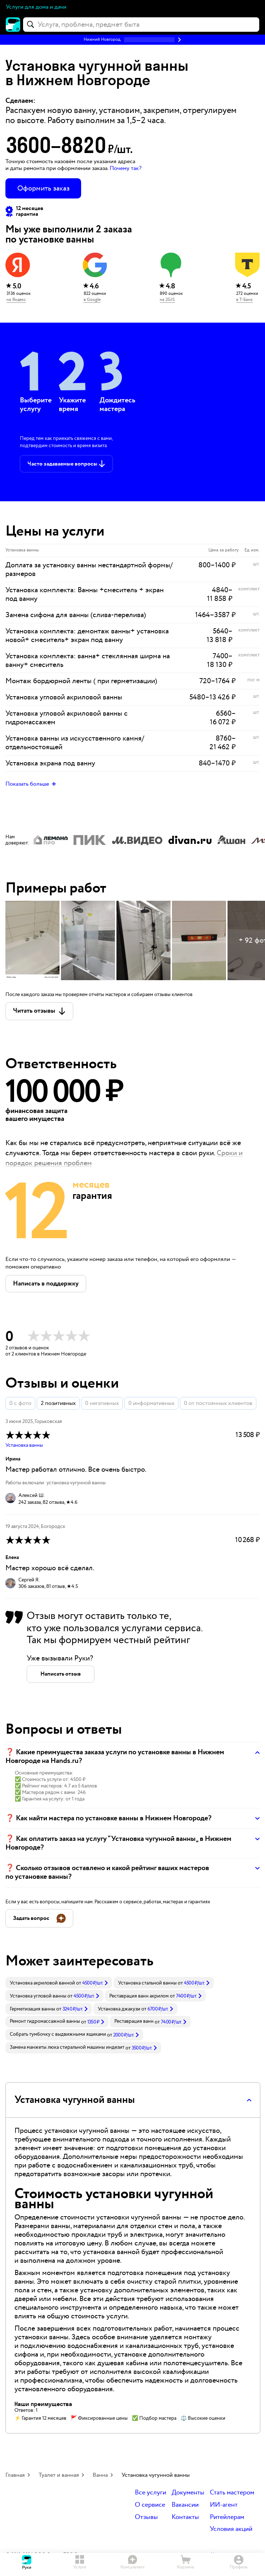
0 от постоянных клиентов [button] (218, 1403)
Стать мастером (232, 2493)
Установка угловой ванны (38, 1996)
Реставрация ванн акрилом (139, 1996)
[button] (132, 40)
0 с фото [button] (20, 1403)
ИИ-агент (224, 2505)
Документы (188, 2493)
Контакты (185, 2517)
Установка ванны (24, 1445)
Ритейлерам (227, 2517)
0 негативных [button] (102, 1403)
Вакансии (185, 2505)
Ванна (100, 2475)
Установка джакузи (119, 2009)
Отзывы (146, 2517)
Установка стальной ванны (147, 1983)
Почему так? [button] (125, 168)
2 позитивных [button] (58, 1403)
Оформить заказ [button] (43, 188)
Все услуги (150, 2493)
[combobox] (141, 24)
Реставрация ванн (134, 2021)
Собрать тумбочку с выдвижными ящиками (58, 2034)
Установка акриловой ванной (42, 1983)
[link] (58, 1982)
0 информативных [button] (151, 1403)
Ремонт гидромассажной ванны (45, 2021)
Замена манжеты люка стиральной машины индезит (67, 2047)
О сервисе (150, 2505)
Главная (15, 2475)
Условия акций (231, 2529)
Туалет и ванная (59, 2475)
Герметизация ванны (32, 2009)
